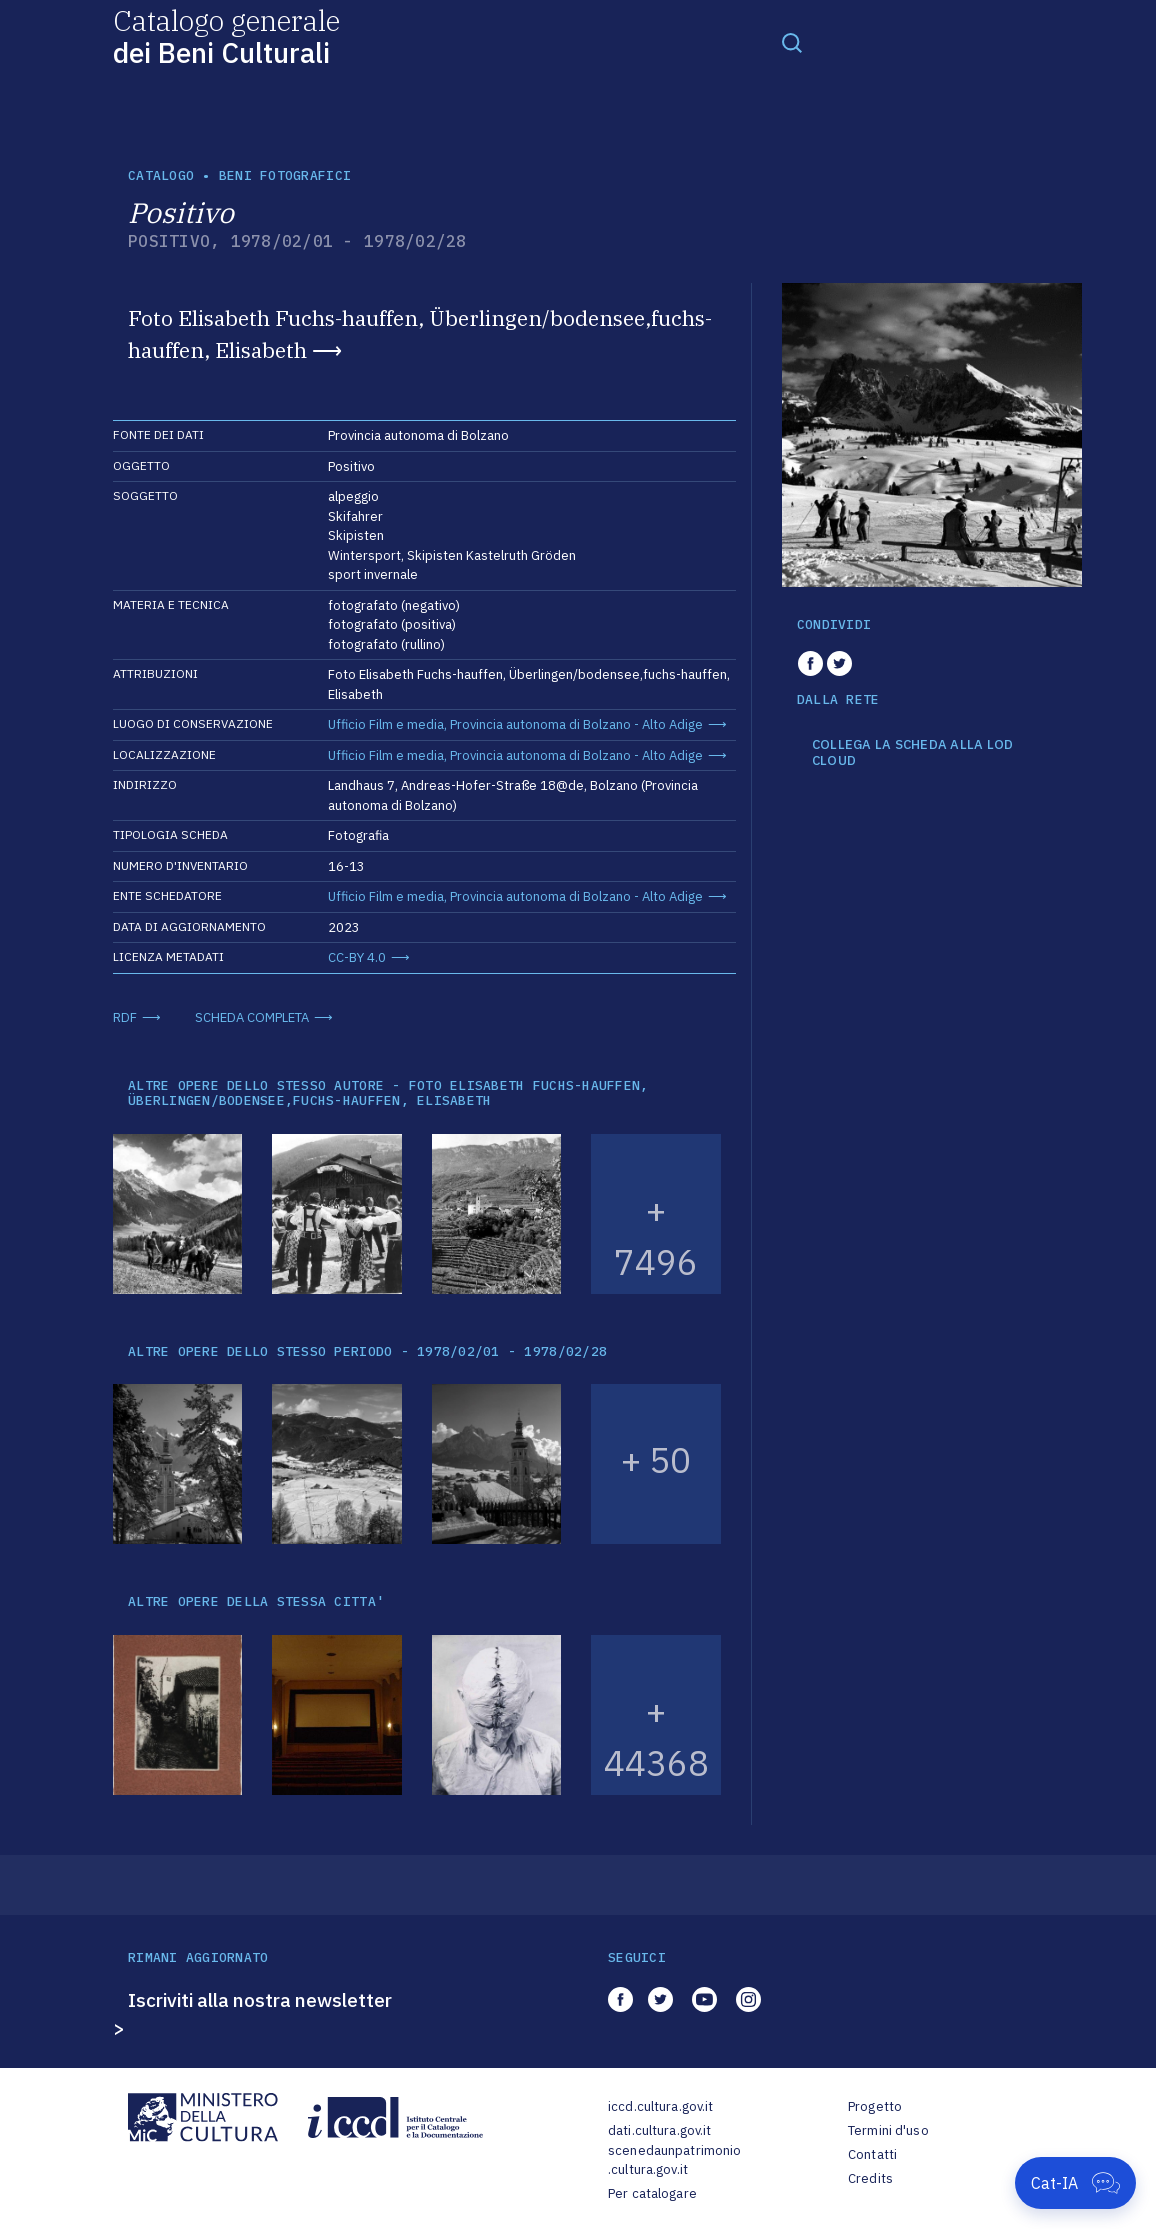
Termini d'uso (888, 2130)
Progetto (875, 2106)
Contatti (872, 2154)
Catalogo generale (226, 35)
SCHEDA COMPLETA (252, 1017)
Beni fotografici (285, 175)
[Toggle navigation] (792, 42)
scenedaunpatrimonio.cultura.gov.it (674, 2160)
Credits (870, 2178)
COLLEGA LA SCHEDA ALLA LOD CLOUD (913, 752)
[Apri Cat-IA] (1075, 2183)
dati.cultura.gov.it (659, 2130)
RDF (125, 1017)
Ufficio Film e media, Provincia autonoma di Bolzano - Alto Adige (515, 724)
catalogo (161, 175)
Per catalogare (652, 2193)
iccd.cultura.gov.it (660, 2106)
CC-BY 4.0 (357, 957)
